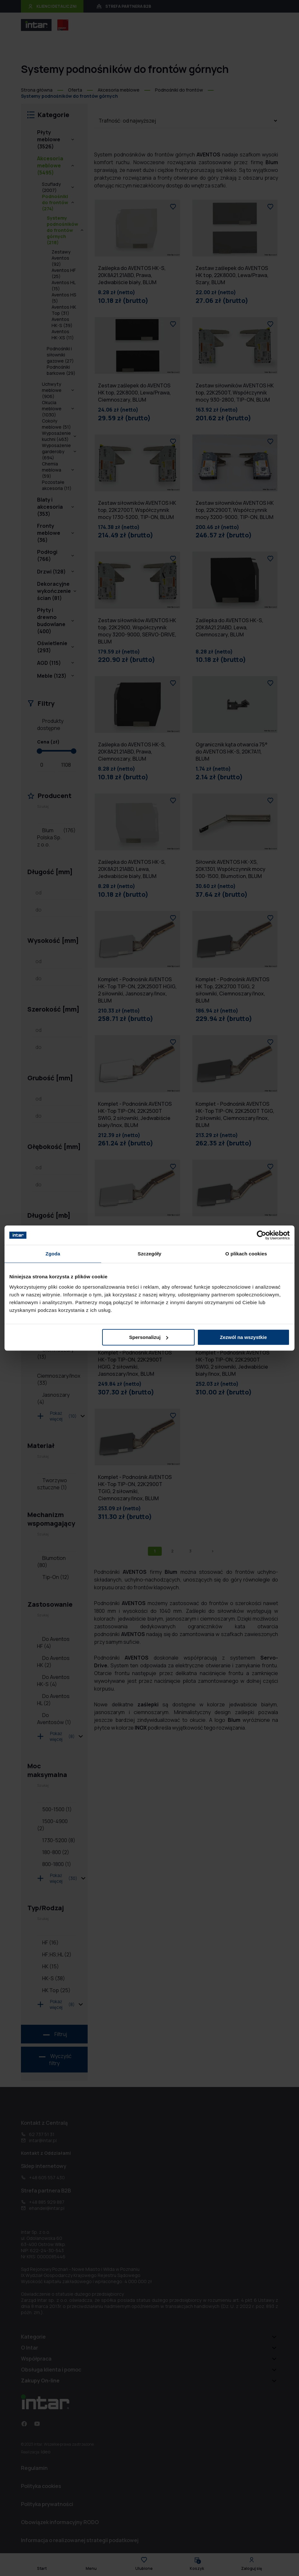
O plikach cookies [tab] (246, 1253)
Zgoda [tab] (52, 1253)
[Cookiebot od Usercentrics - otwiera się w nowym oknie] (261, 1235)
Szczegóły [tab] (149, 1253)
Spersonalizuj (149, 1337)
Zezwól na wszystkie (243, 1337)
